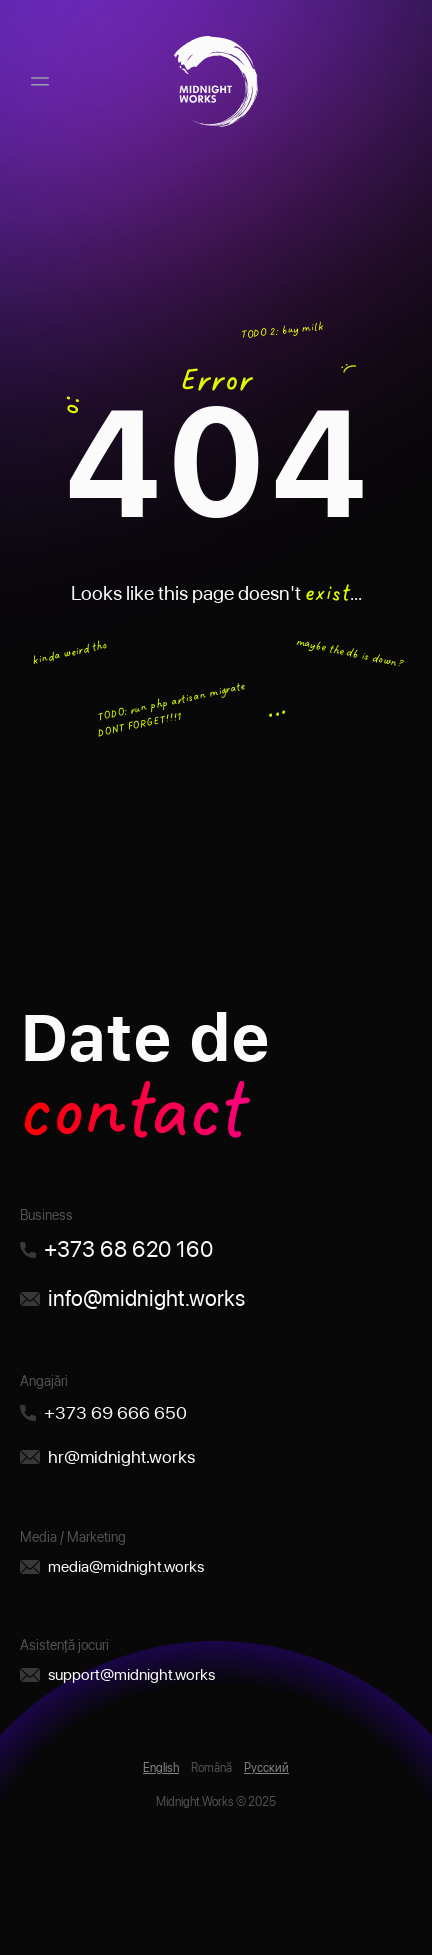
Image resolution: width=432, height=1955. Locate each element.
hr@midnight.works (121, 1456)
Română (211, 1768)
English (161, 1768)
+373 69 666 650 (115, 1412)
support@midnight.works (131, 1674)
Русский (266, 1768)
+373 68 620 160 (128, 1249)
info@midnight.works (146, 1298)
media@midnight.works (126, 1566)
